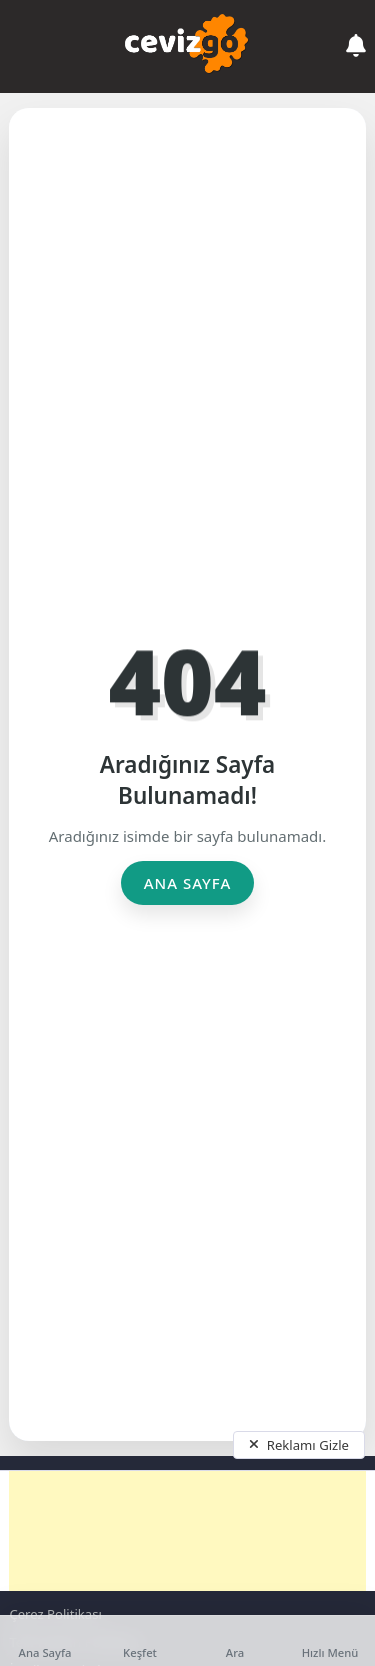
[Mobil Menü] (24, 46)
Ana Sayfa (188, 883)
